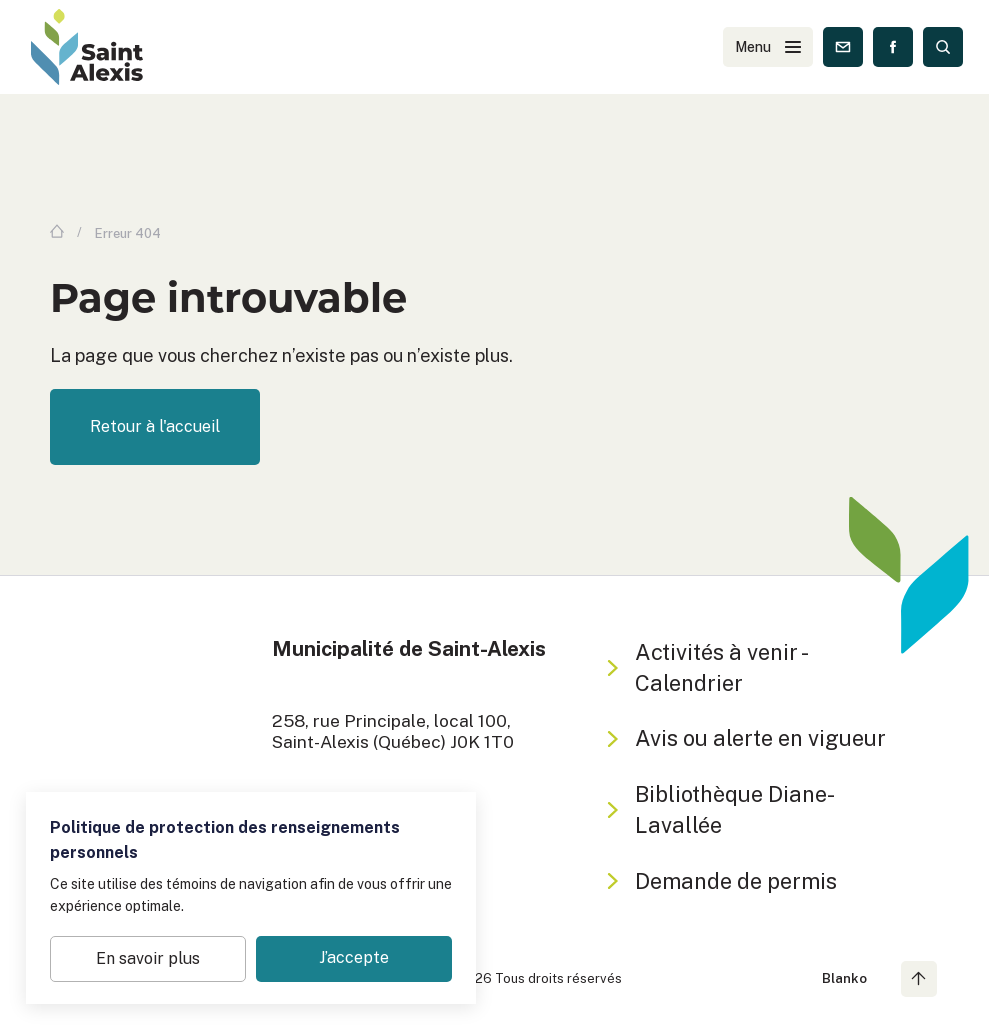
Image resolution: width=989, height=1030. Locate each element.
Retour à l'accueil (155, 426)
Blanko (844, 978)
